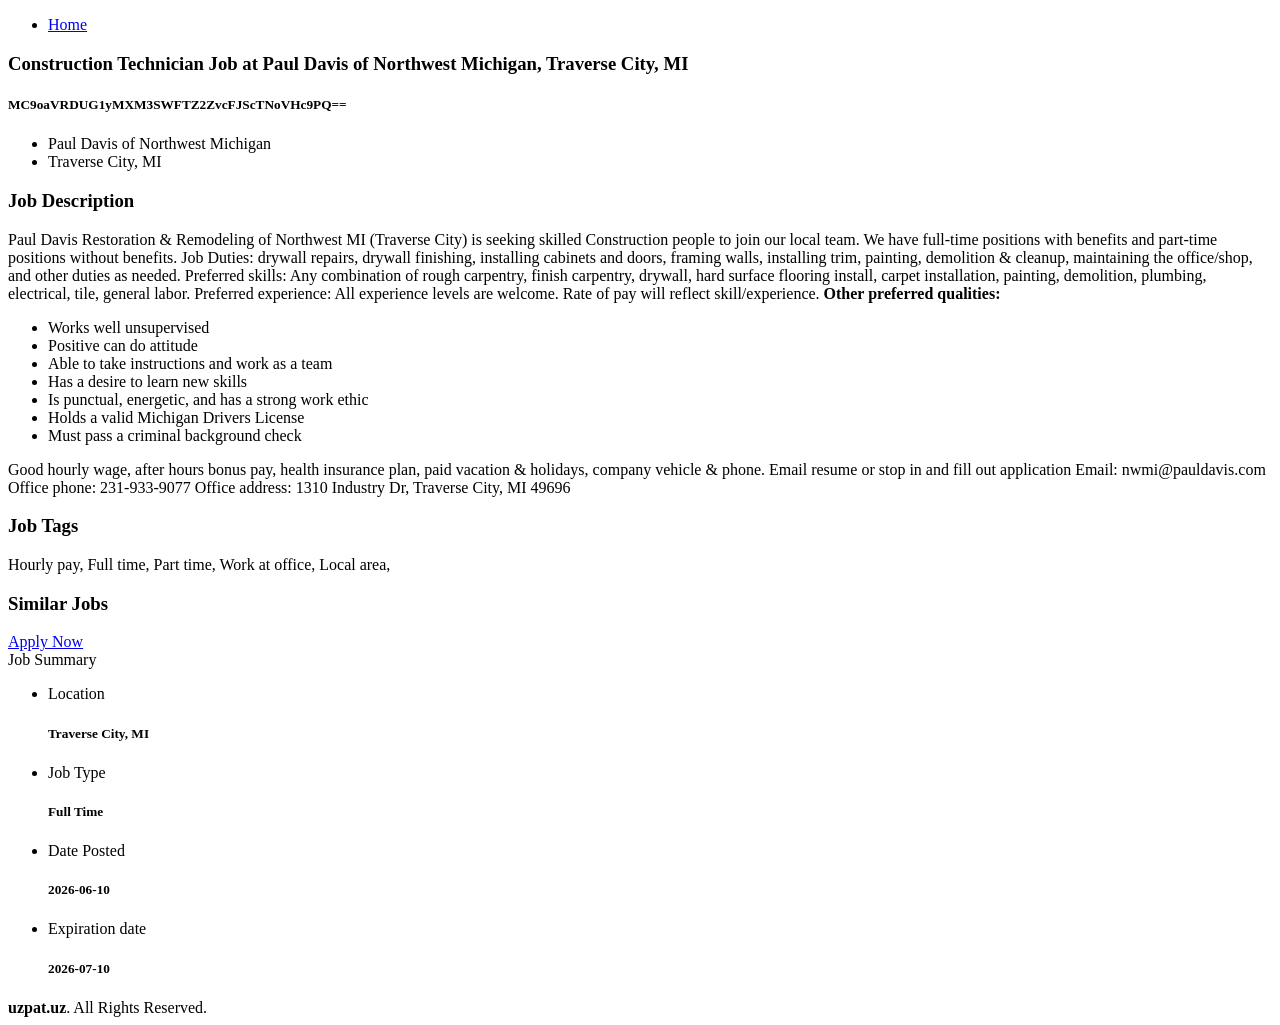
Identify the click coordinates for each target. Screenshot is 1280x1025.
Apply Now (45, 641)
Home (67, 24)
